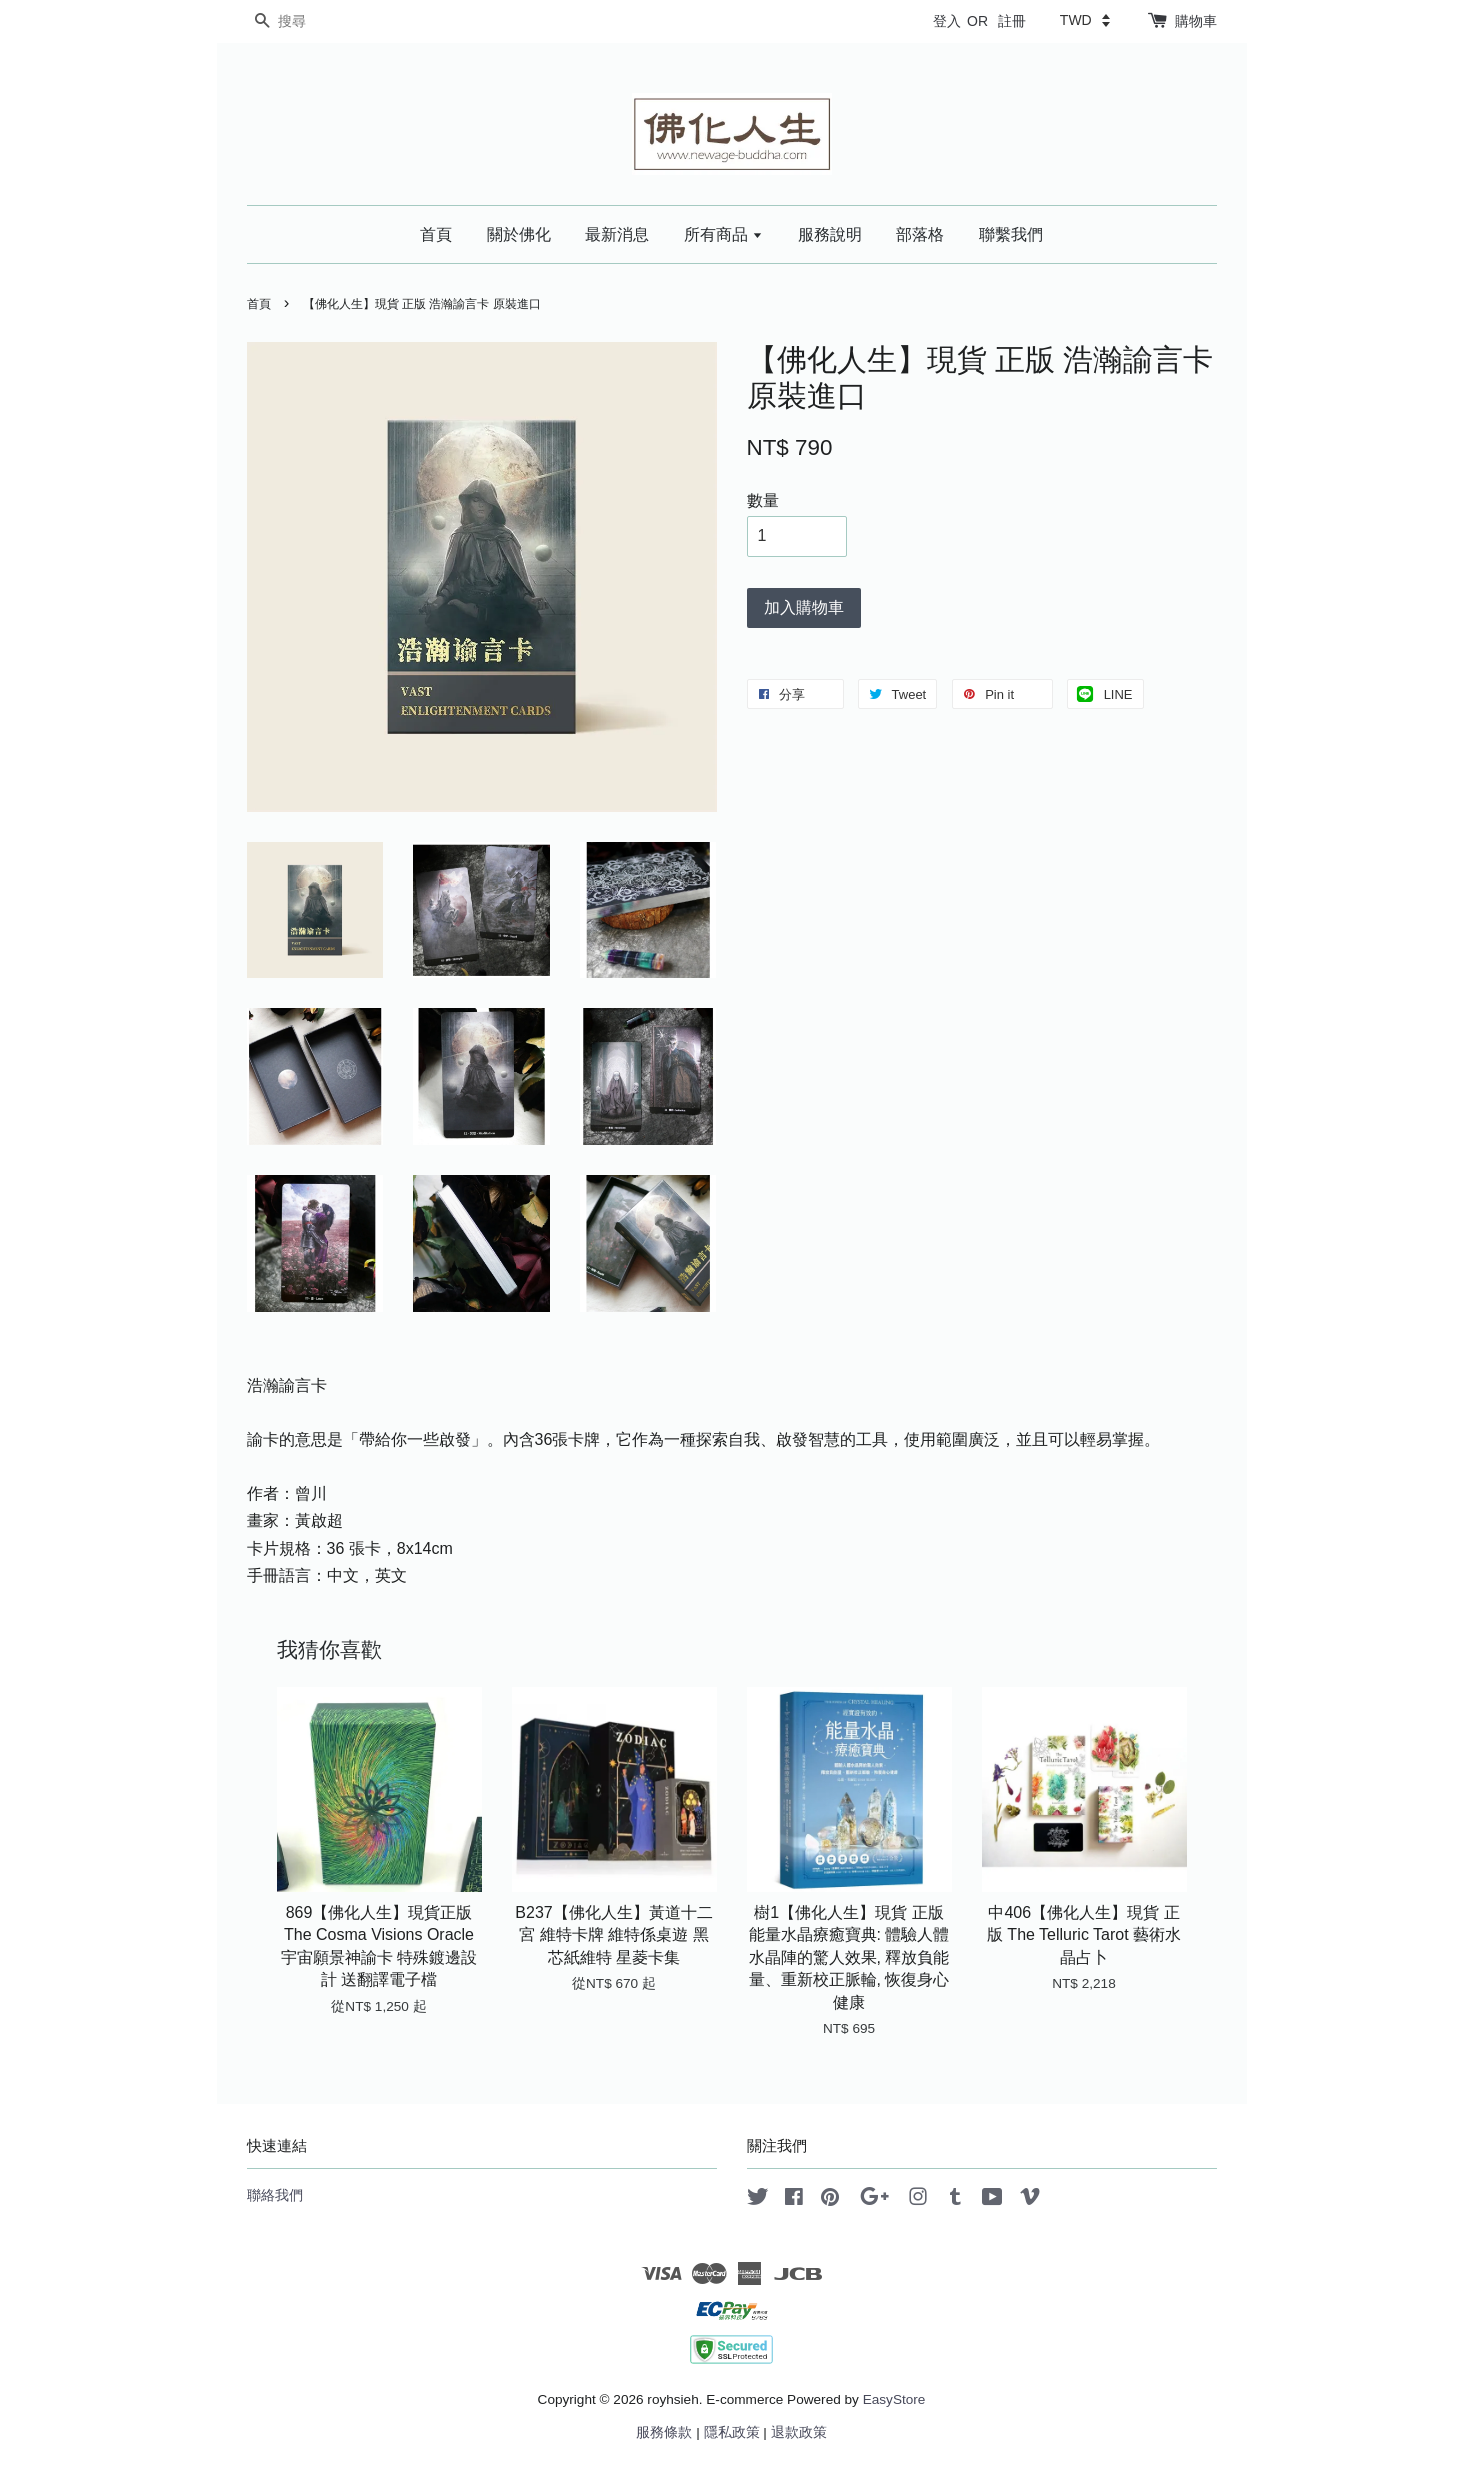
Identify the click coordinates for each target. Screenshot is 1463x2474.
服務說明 (830, 234)
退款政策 (799, 2432)
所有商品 (723, 234)
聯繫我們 (1011, 234)
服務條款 (664, 2432)
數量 (763, 500)
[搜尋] (307, 21)
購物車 (1196, 21)
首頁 (436, 234)
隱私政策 (732, 2432)
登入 (947, 21)
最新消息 (617, 234)
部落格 (920, 234)
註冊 (1012, 21)
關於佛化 (519, 234)
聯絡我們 (275, 2195)
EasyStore (894, 2399)
